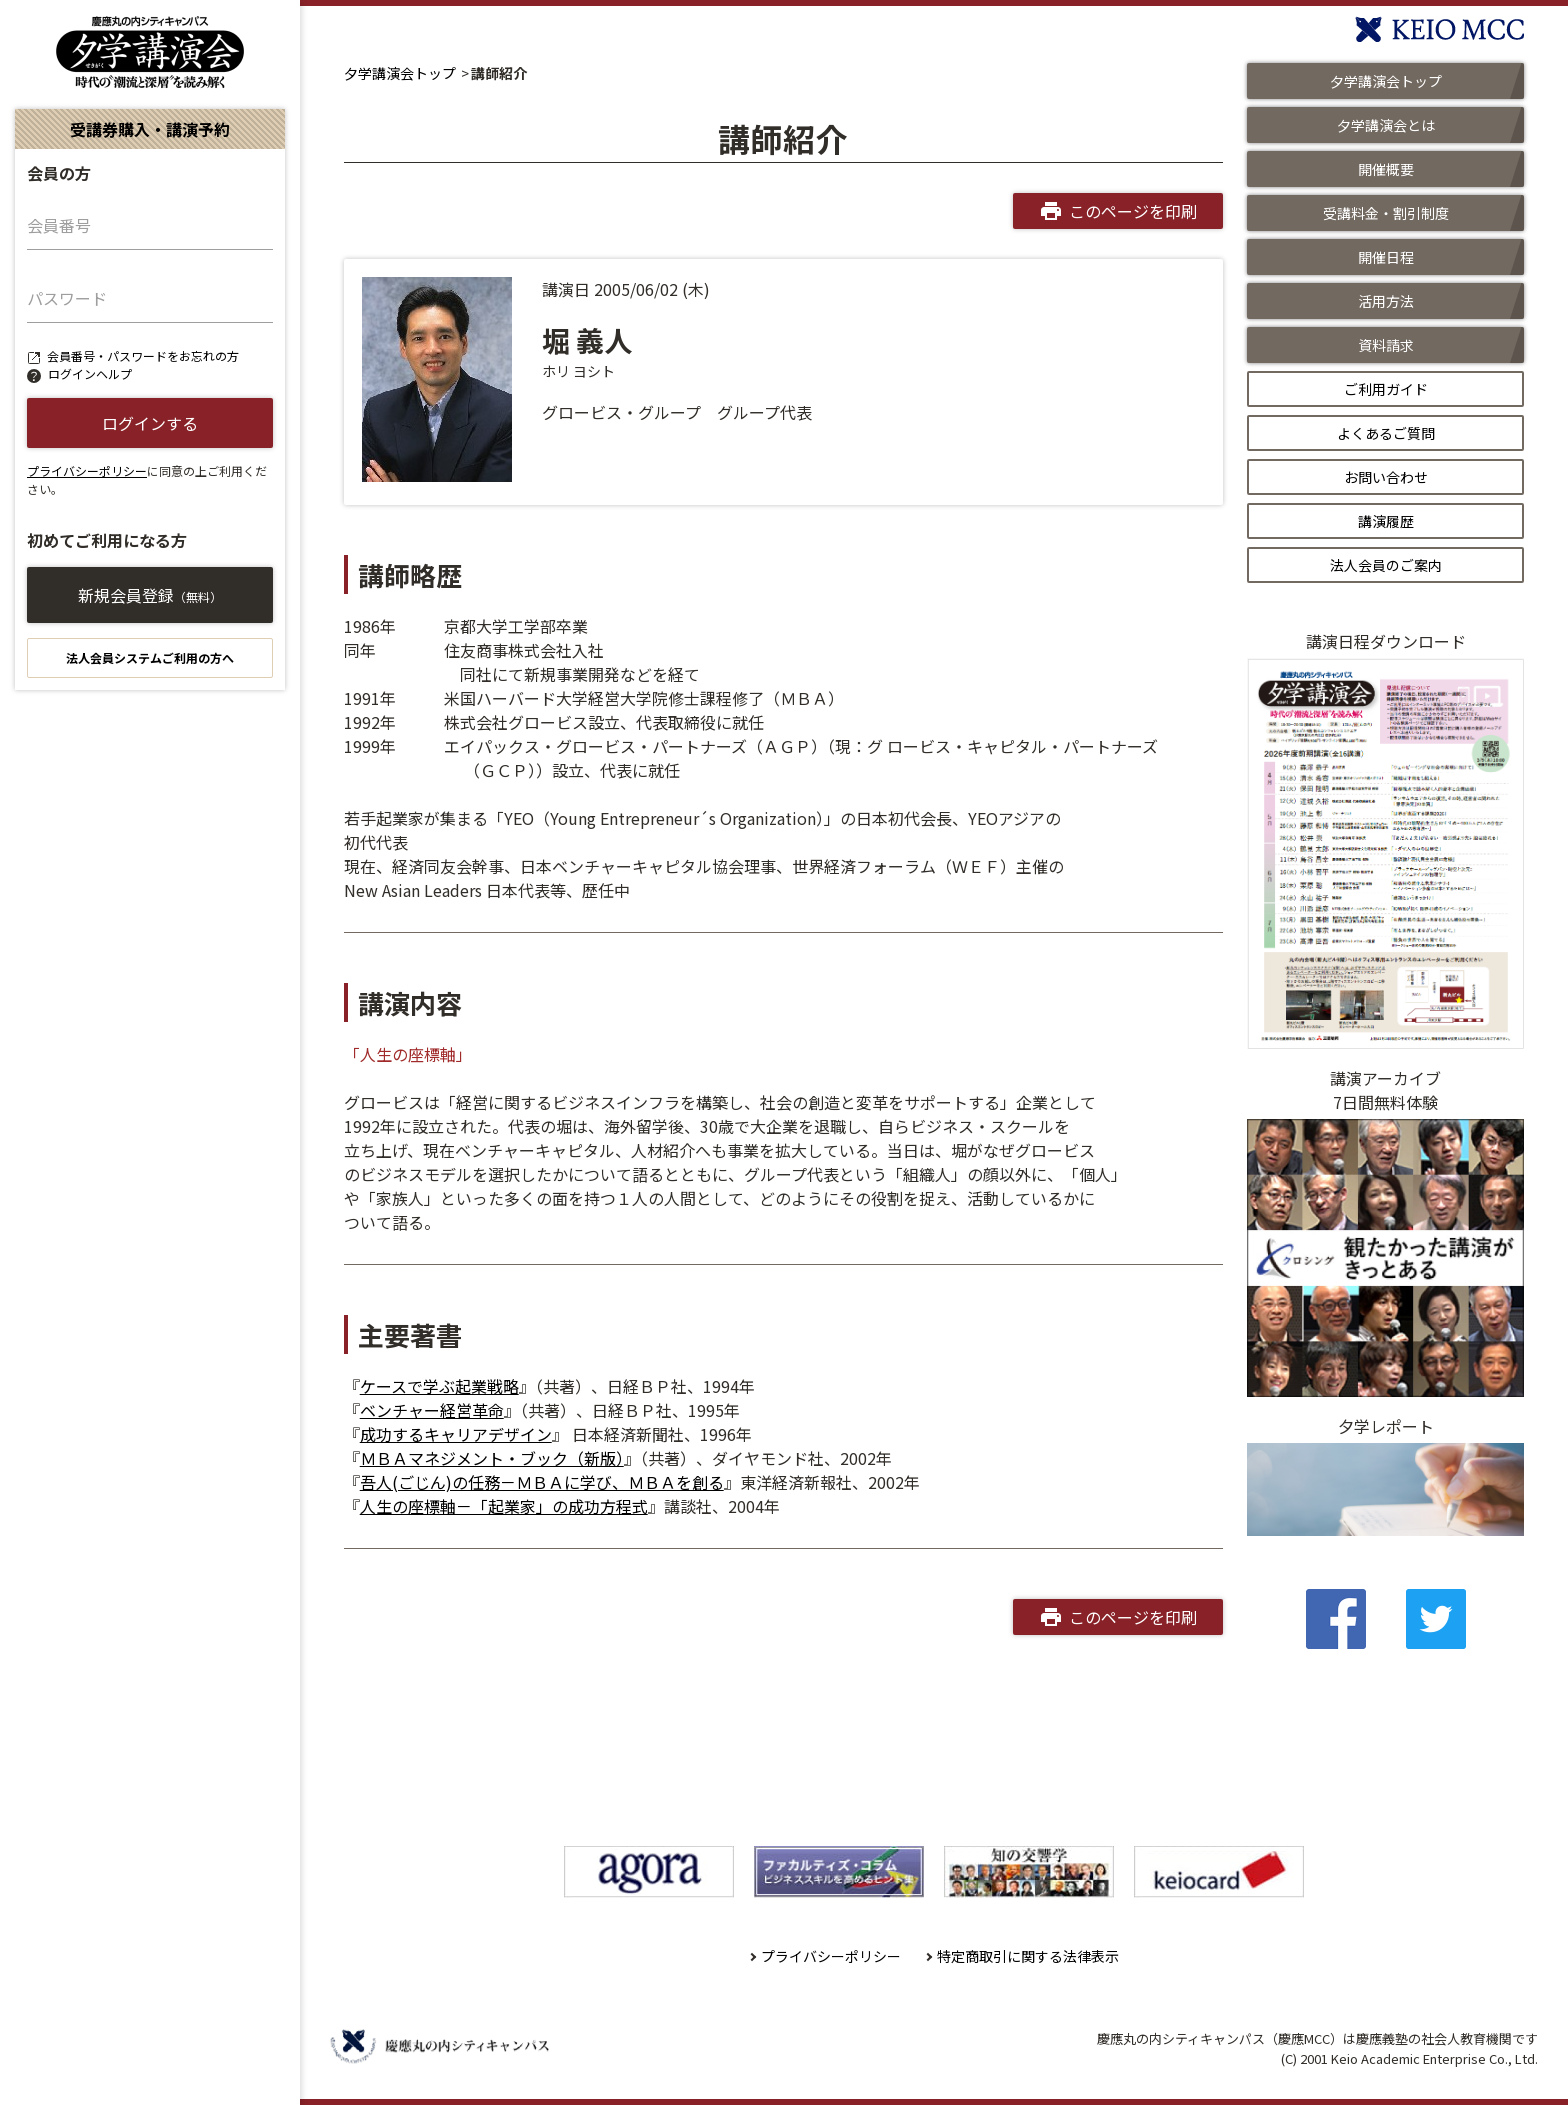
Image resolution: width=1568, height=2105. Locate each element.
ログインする (150, 423)
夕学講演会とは (1386, 125)
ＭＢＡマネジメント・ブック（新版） (492, 1458)
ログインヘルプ (90, 373)
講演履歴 (1386, 521)
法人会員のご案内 (1386, 565)
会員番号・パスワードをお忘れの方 (143, 355)
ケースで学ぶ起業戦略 (439, 1386)
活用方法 (1386, 301)
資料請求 (1386, 345)
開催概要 (1386, 169)
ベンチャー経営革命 (432, 1410)
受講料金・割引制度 (1386, 213)
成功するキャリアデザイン (456, 1434)
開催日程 (1386, 257)
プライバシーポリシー (87, 470)
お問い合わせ (1386, 477)
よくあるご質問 (1386, 433)
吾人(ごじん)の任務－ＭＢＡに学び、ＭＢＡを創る (542, 1482)
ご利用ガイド (1386, 389)
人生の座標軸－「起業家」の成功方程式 (504, 1506)
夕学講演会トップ (400, 73)
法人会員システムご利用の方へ (150, 657)
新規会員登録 (150, 595)
